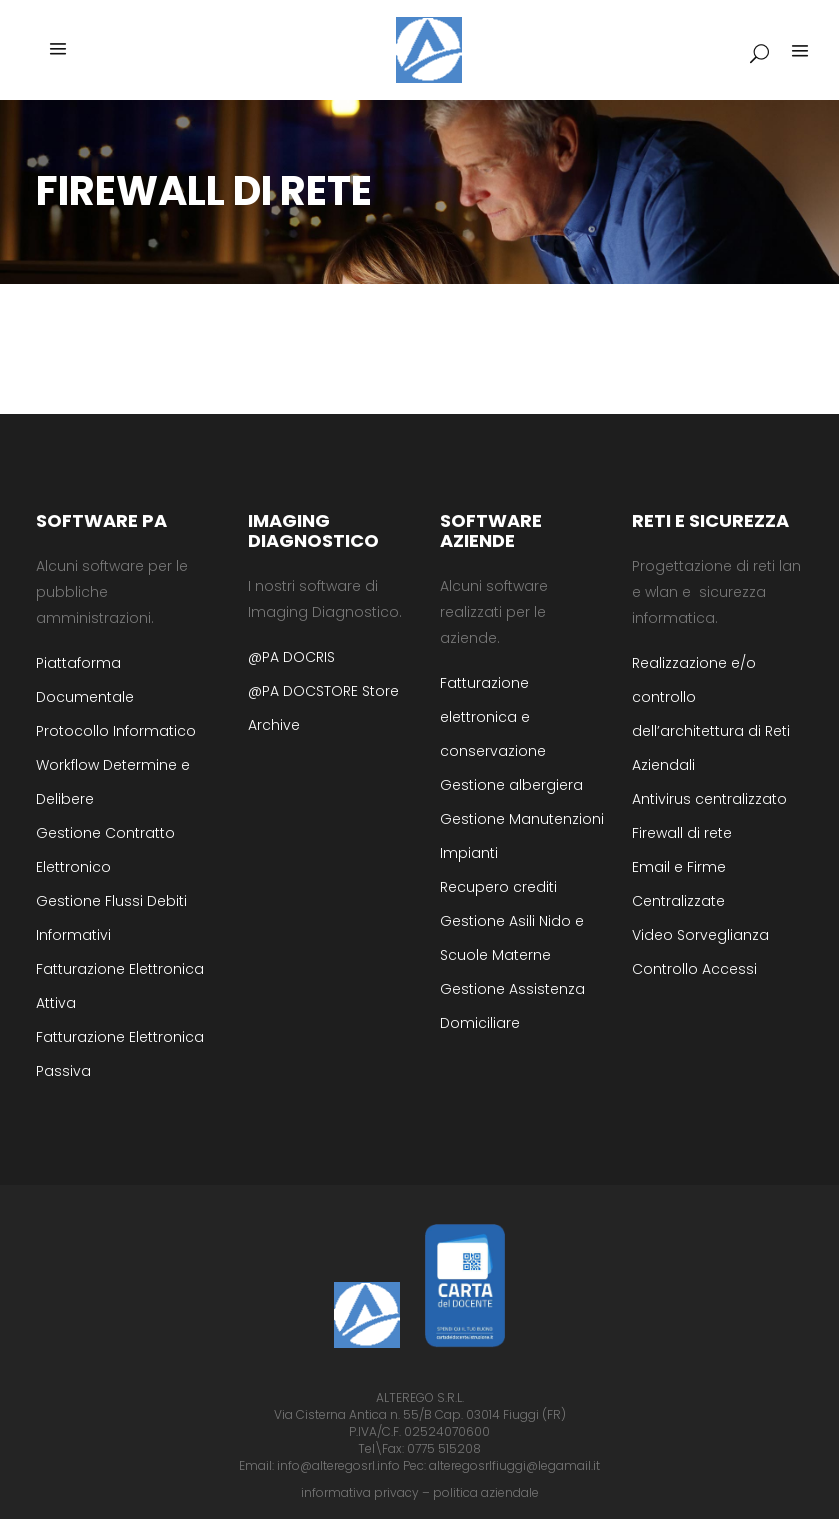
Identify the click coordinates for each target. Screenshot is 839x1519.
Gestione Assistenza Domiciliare (512, 1006)
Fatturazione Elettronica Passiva (120, 1054)
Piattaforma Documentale (85, 680)
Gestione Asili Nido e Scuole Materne (512, 938)
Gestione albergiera (511, 785)
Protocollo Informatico (116, 731)
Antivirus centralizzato (709, 799)
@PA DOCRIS (291, 657)
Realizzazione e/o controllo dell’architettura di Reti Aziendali (711, 714)
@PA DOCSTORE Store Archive (323, 708)
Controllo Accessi (694, 969)
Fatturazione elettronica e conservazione (493, 717)
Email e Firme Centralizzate (679, 884)
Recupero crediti (498, 887)
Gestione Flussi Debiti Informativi (111, 918)
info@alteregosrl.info (338, 1465)
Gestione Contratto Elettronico (105, 850)
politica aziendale (486, 1492)
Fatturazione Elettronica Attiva (120, 986)
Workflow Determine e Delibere (113, 782)
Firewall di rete (682, 833)
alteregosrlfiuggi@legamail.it (514, 1465)
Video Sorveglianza (700, 935)
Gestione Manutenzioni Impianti (522, 836)
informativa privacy (360, 1492)
